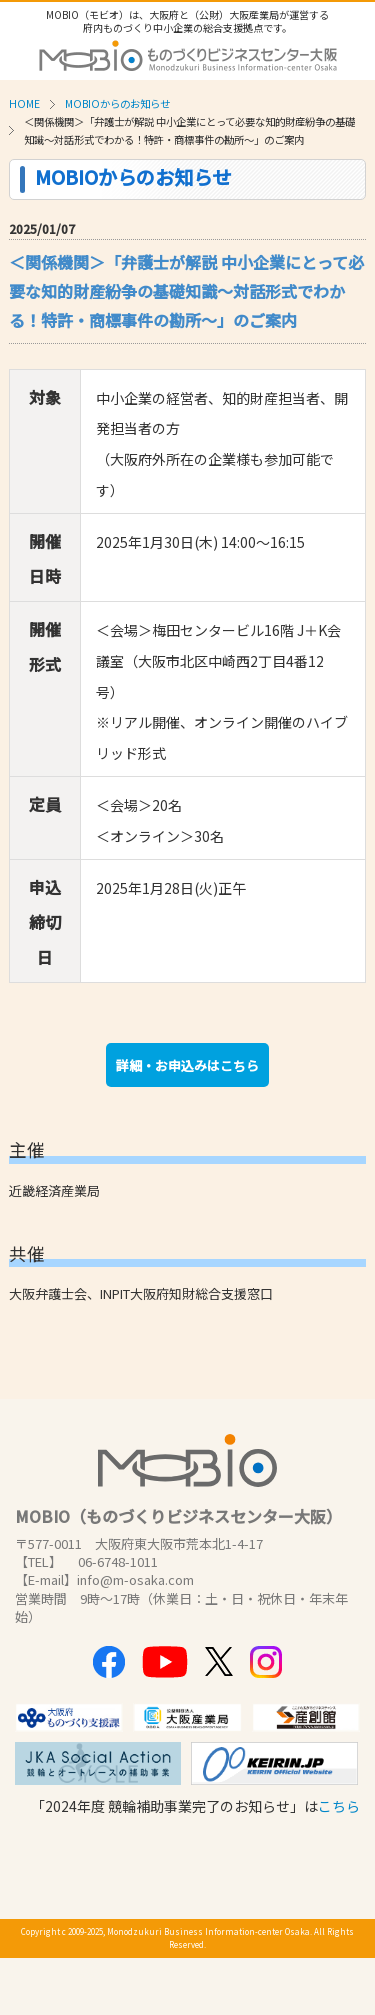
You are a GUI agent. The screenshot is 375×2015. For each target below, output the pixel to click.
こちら (339, 1806)
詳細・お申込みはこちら (187, 1065)
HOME (24, 103)
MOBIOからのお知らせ (117, 103)
